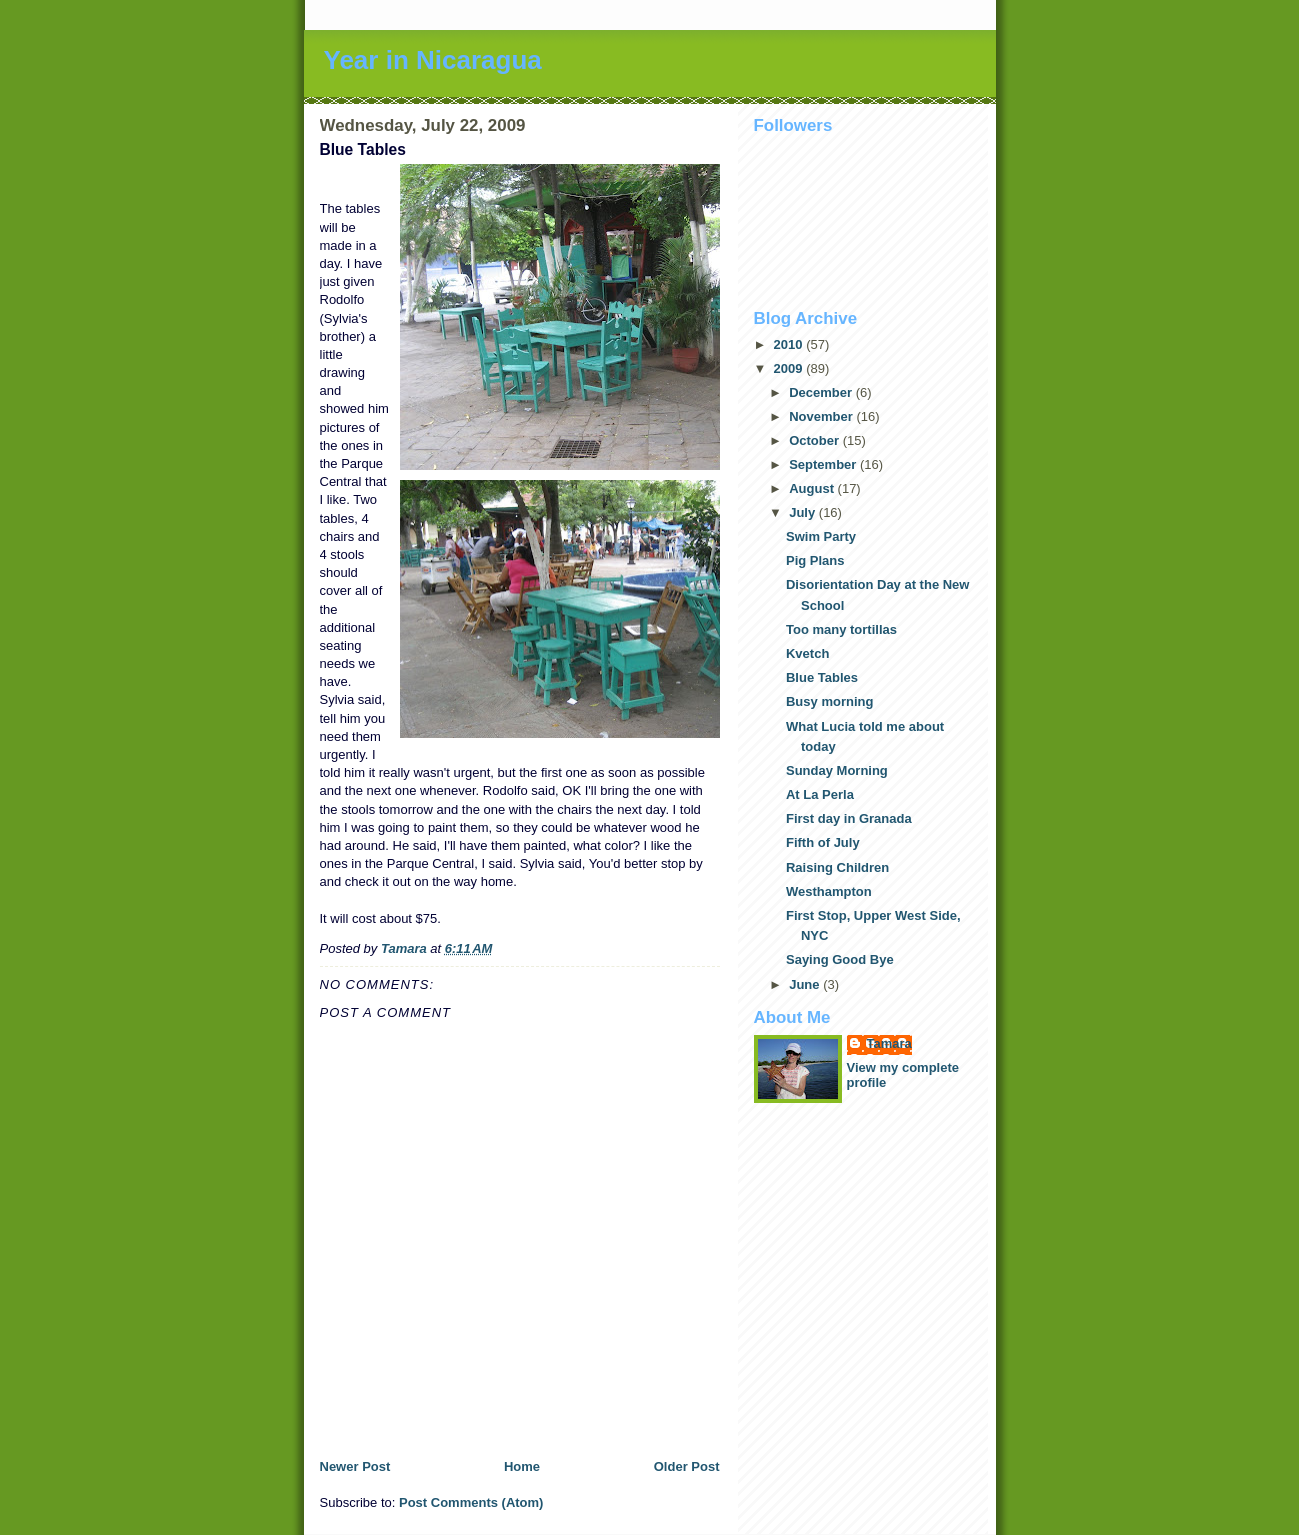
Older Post (687, 1466)
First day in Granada (849, 818)
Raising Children (837, 867)
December (822, 392)
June (806, 984)
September (824, 464)
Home (522, 1466)
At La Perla (820, 794)
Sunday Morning (837, 770)
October (815, 440)
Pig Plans (815, 560)
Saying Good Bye (840, 959)
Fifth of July (823, 842)
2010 (790, 344)
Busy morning (829, 701)
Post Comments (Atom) (471, 1502)
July (804, 512)
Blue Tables (822, 677)
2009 (790, 368)
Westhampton (829, 891)
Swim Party (821, 536)
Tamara (889, 1043)
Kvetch (807, 653)
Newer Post (355, 1466)
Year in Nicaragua (433, 60)
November (822, 416)
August (813, 488)
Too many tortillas (841, 629)
